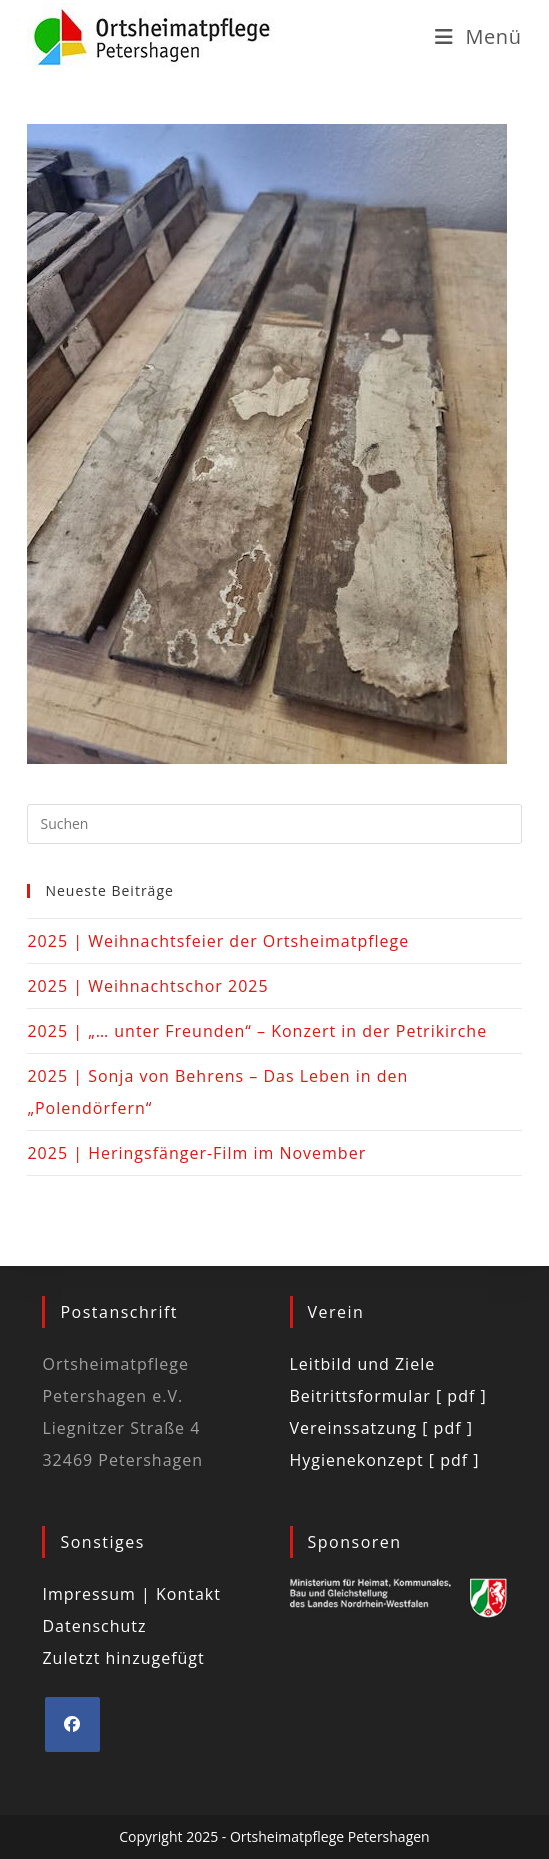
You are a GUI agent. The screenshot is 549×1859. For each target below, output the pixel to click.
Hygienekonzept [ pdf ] (385, 1460)
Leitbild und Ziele (363, 1364)
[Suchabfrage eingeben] (274, 824)
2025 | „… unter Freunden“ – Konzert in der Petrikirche (257, 1031)
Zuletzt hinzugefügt (123, 1658)
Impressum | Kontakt (131, 1594)
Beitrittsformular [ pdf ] (388, 1396)
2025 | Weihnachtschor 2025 (147, 986)
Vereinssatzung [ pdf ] (381, 1428)
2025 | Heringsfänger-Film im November (196, 1153)
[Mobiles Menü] (478, 36)
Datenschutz (94, 1626)
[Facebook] (72, 1724)
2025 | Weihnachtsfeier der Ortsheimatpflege (218, 941)
